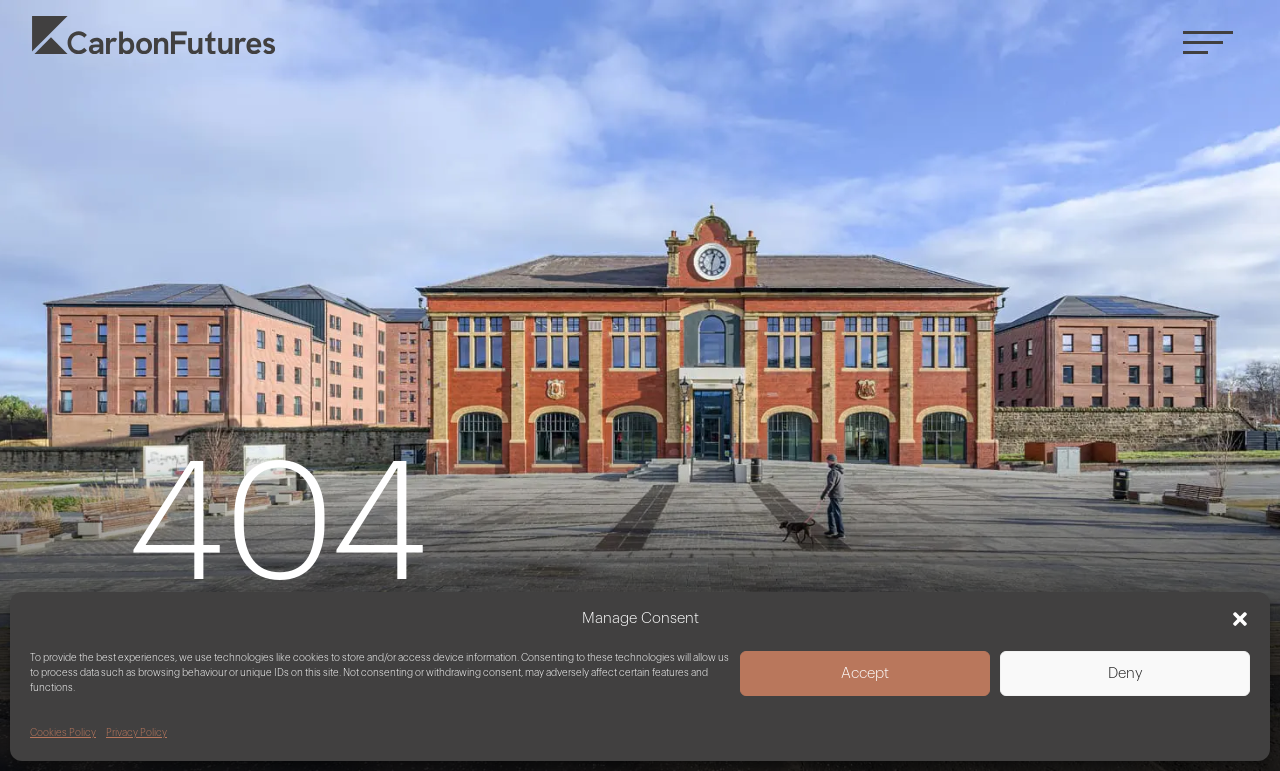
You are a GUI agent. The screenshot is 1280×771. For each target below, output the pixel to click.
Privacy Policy (136, 733)
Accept (865, 673)
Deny (1125, 673)
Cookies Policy (63, 733)
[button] (1240, 619)
